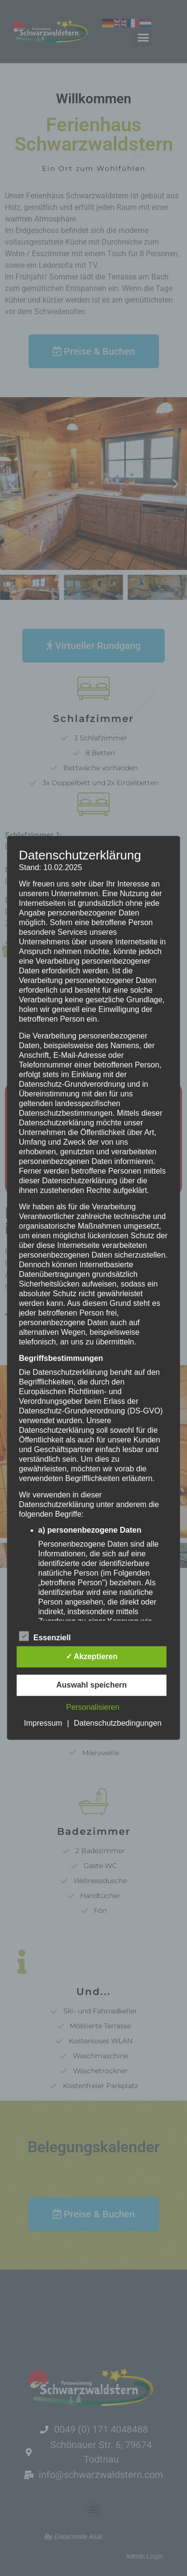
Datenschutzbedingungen (117, 1723)
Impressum (43, 1723)
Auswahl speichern (92, 1685)
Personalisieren (92, 1707)
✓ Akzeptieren (92, 1657)
